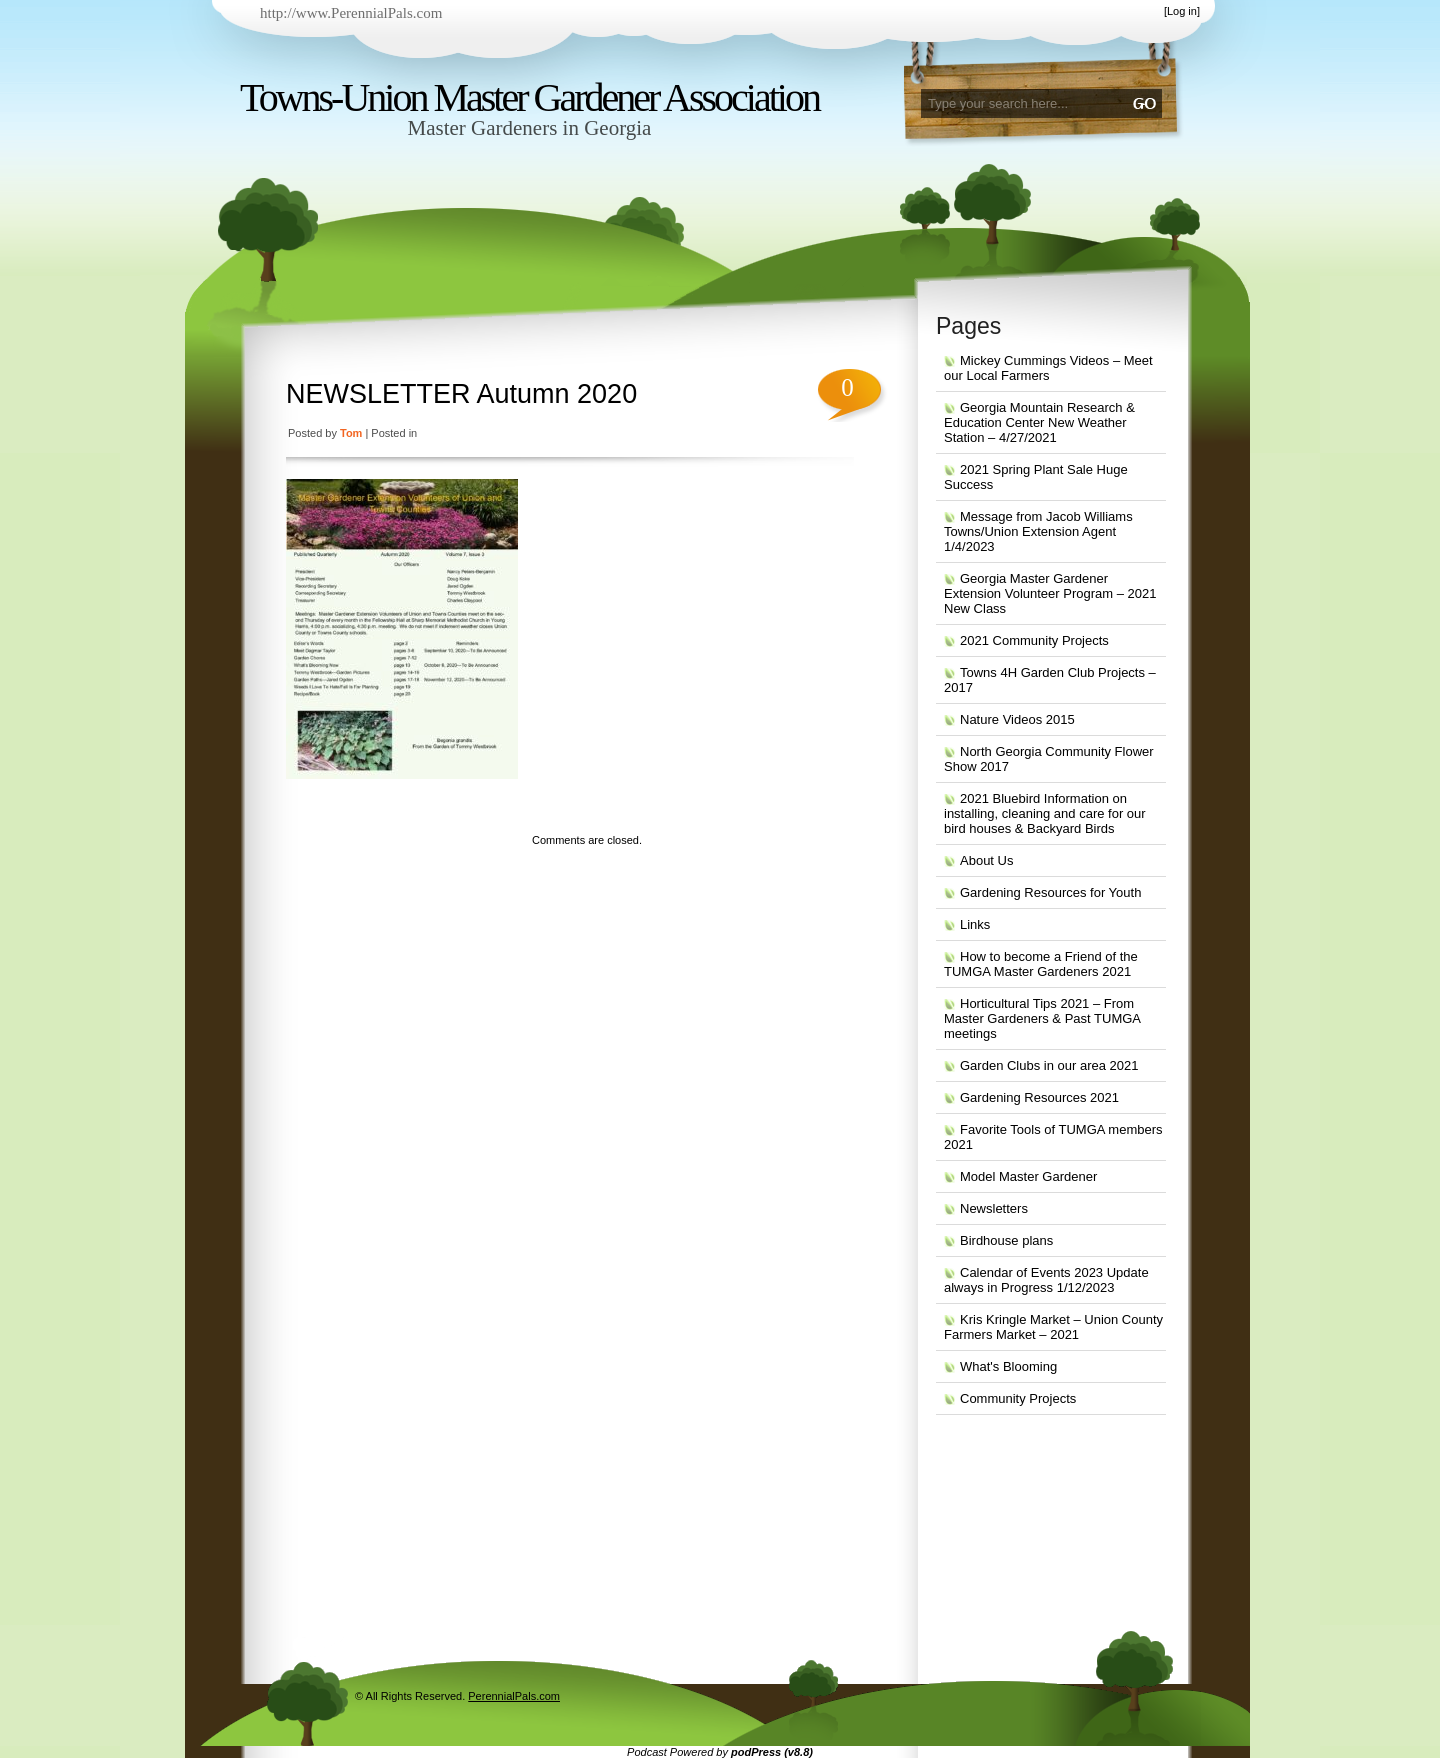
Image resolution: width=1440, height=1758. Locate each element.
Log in (1182, 11)
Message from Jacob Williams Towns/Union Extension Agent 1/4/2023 (1038, 531)
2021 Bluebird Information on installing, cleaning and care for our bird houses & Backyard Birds (1045, 813)
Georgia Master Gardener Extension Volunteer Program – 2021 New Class (1050, 593)
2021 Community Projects (1034, 640)
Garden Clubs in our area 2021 (1049, 1065)
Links (975, 924)
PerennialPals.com (514, 1696)
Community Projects (1018, 1398)
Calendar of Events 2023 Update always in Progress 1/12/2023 (1046, 1280)
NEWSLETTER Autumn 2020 (461, 394)
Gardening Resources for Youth (1050, 892)
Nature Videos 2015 (1017, 719)
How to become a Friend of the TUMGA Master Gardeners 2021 (1041, 964)
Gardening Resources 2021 (1039, 1097)
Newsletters (994, 1208)
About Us (986, 860)
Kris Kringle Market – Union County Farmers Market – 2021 (1053, 1327)
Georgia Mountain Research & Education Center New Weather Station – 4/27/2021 (1039, 422)
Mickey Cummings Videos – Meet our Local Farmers (1048, 368)
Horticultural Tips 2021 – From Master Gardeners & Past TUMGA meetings (1042, 1018)
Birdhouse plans (1006, 1240)
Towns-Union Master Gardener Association (529, 97)
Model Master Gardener (1028, 1176)
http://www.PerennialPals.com (351, 13)
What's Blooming (1008, 1366)
